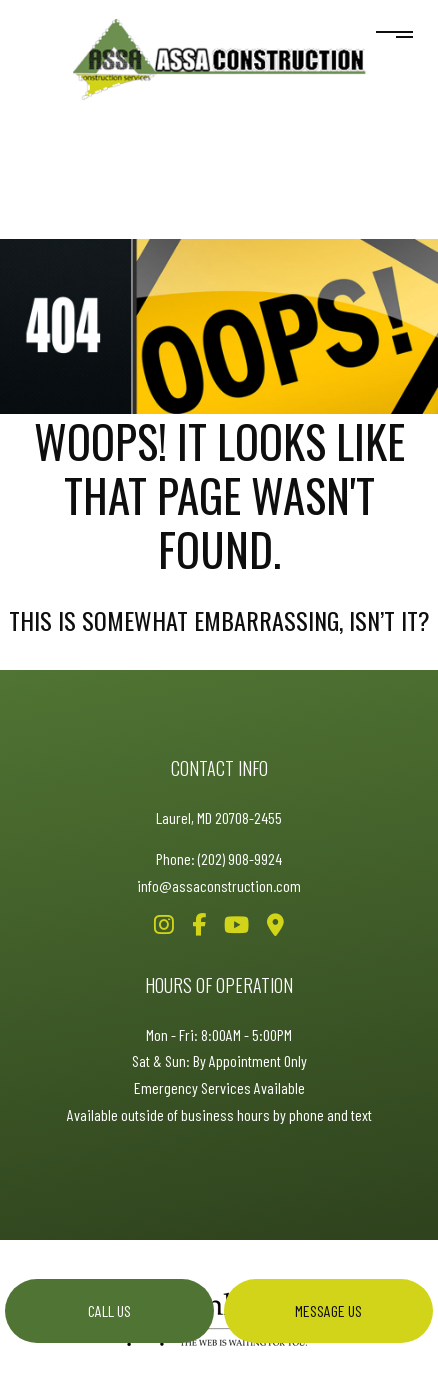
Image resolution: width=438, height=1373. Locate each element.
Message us (328, 1310)
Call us (109, 1310)
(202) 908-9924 (240, 858)
